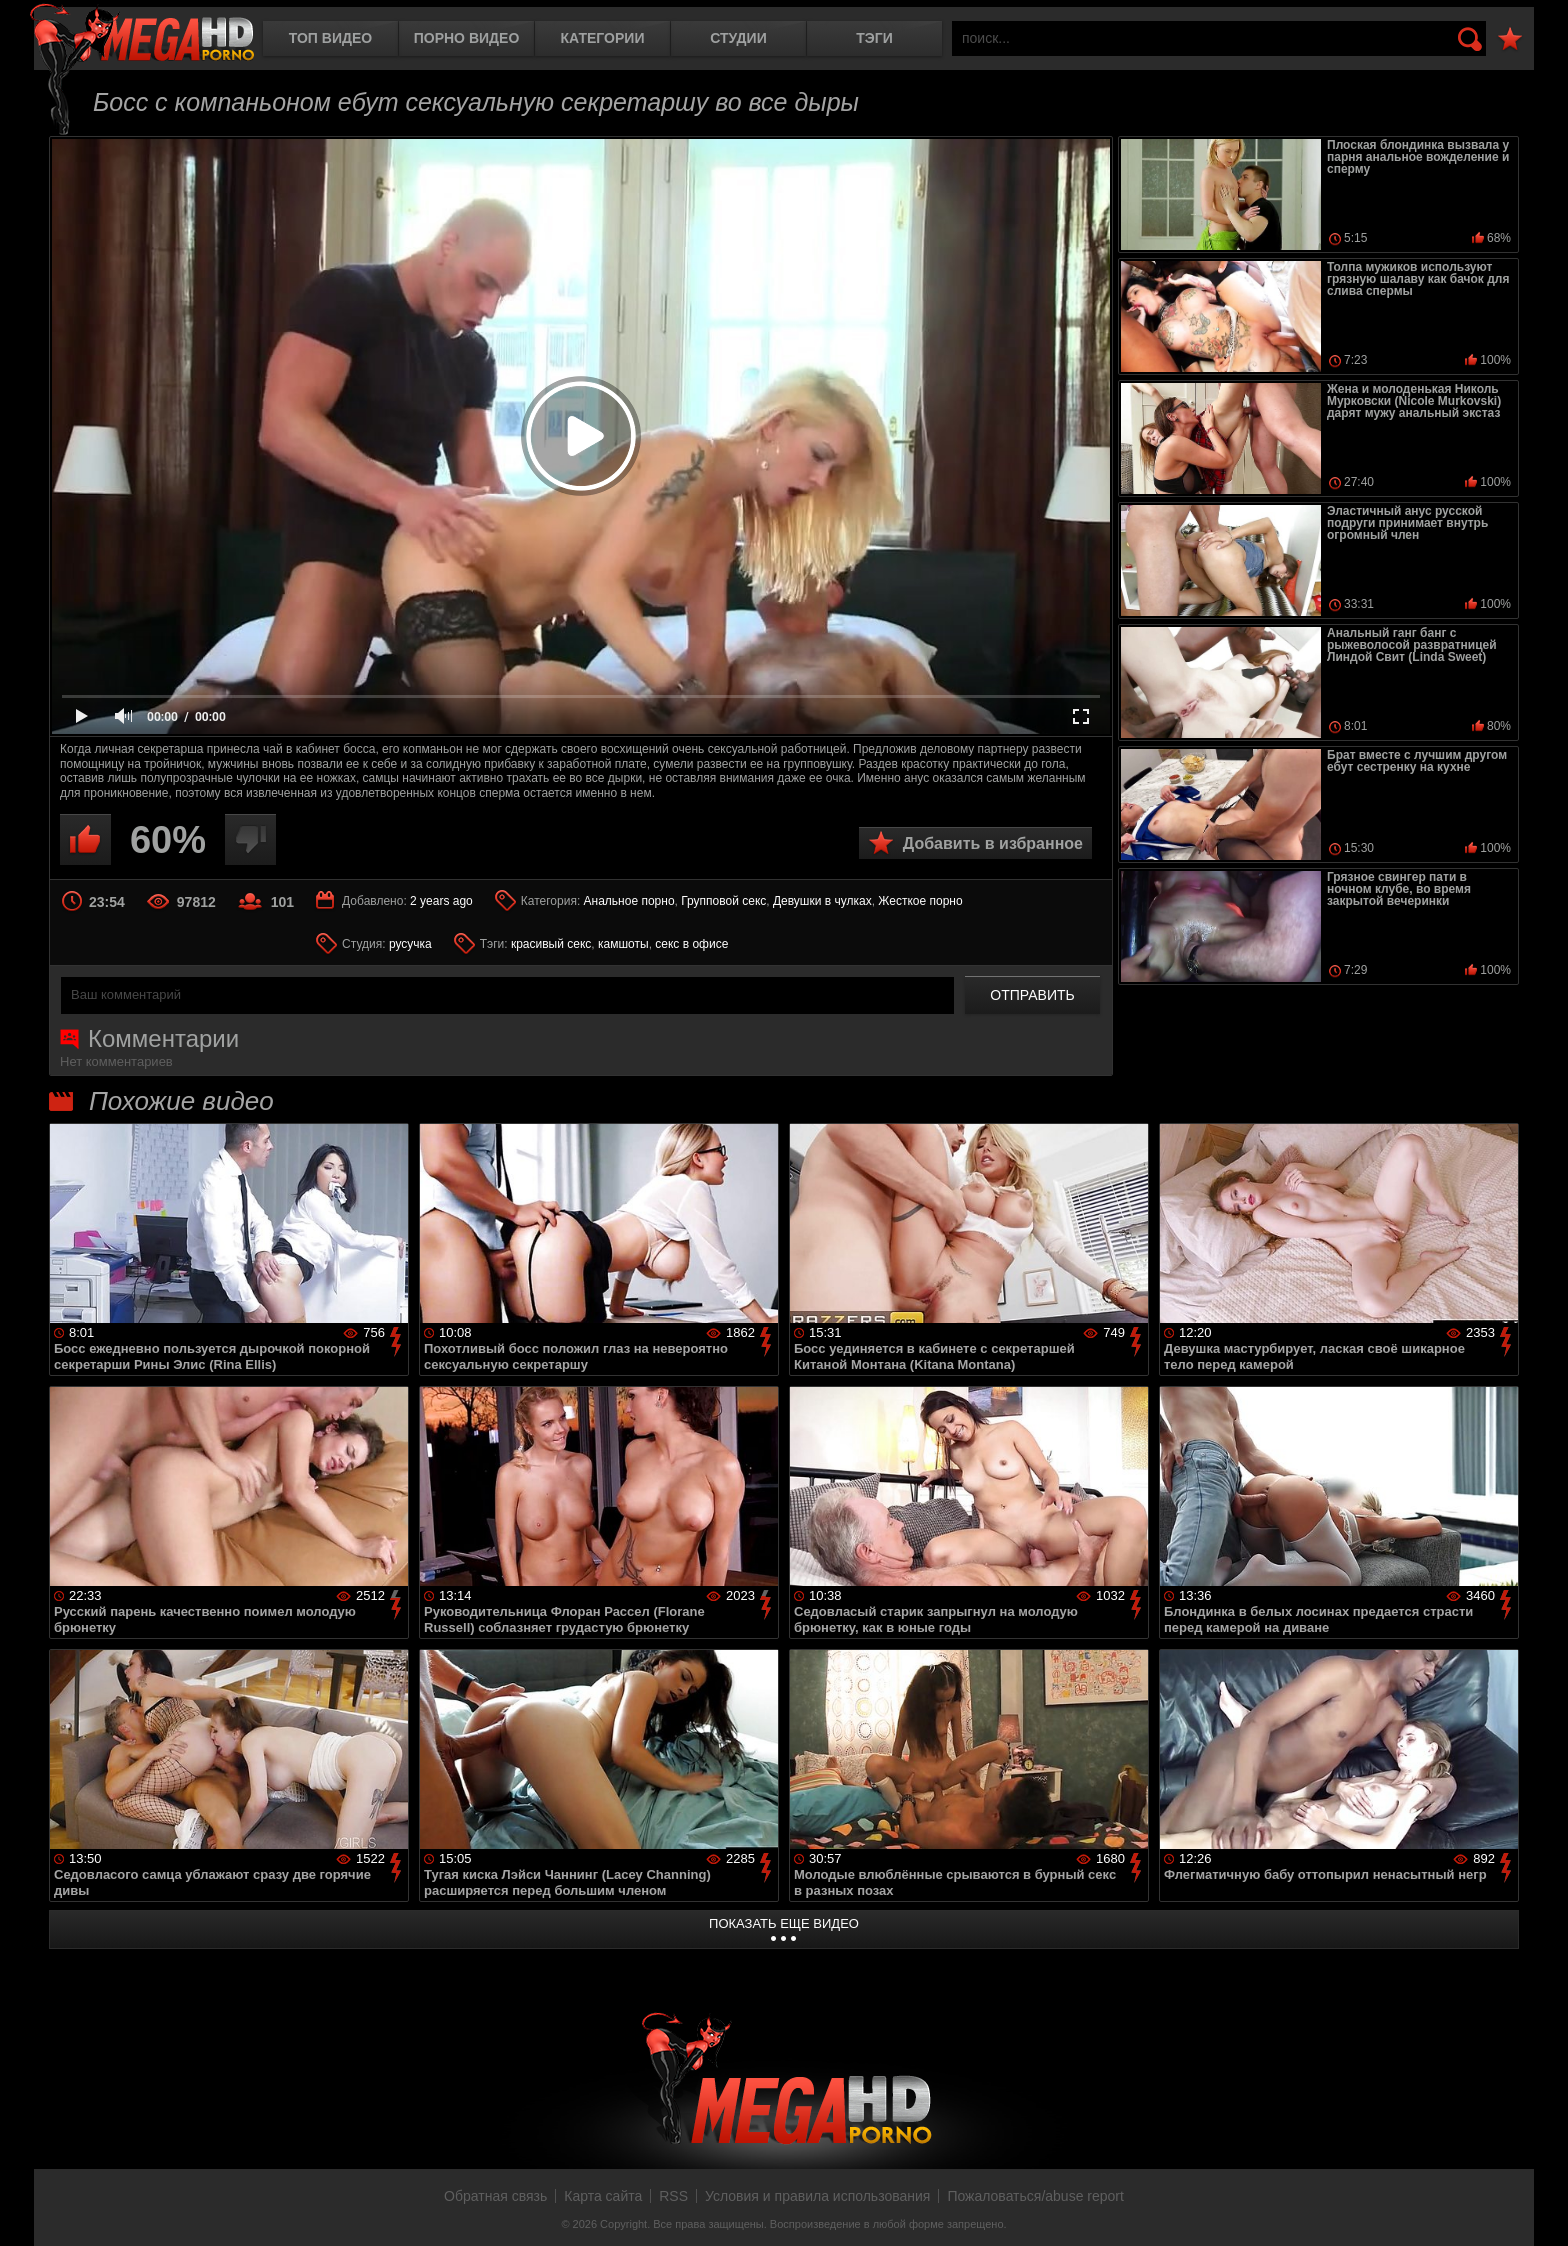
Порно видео (467, 38)
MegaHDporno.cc (142, 34)
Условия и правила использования (817, 2196)
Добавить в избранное (993, 843)
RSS (673, 2196)
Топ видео (330, 38)
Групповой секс (723, 901)
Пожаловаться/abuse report (1035, 2196)
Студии (738, 38)
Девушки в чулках (822, 901)
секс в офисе (691, 944)
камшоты (623, 944)
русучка (410, 944)
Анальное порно (629, 901)
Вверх (1538, 2209)
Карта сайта (603, 2196)
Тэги (874, 38)
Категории (603, 38)
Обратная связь (495, 2196)
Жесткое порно (920, 901)
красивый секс (551, 944)
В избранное (1510, 39)
